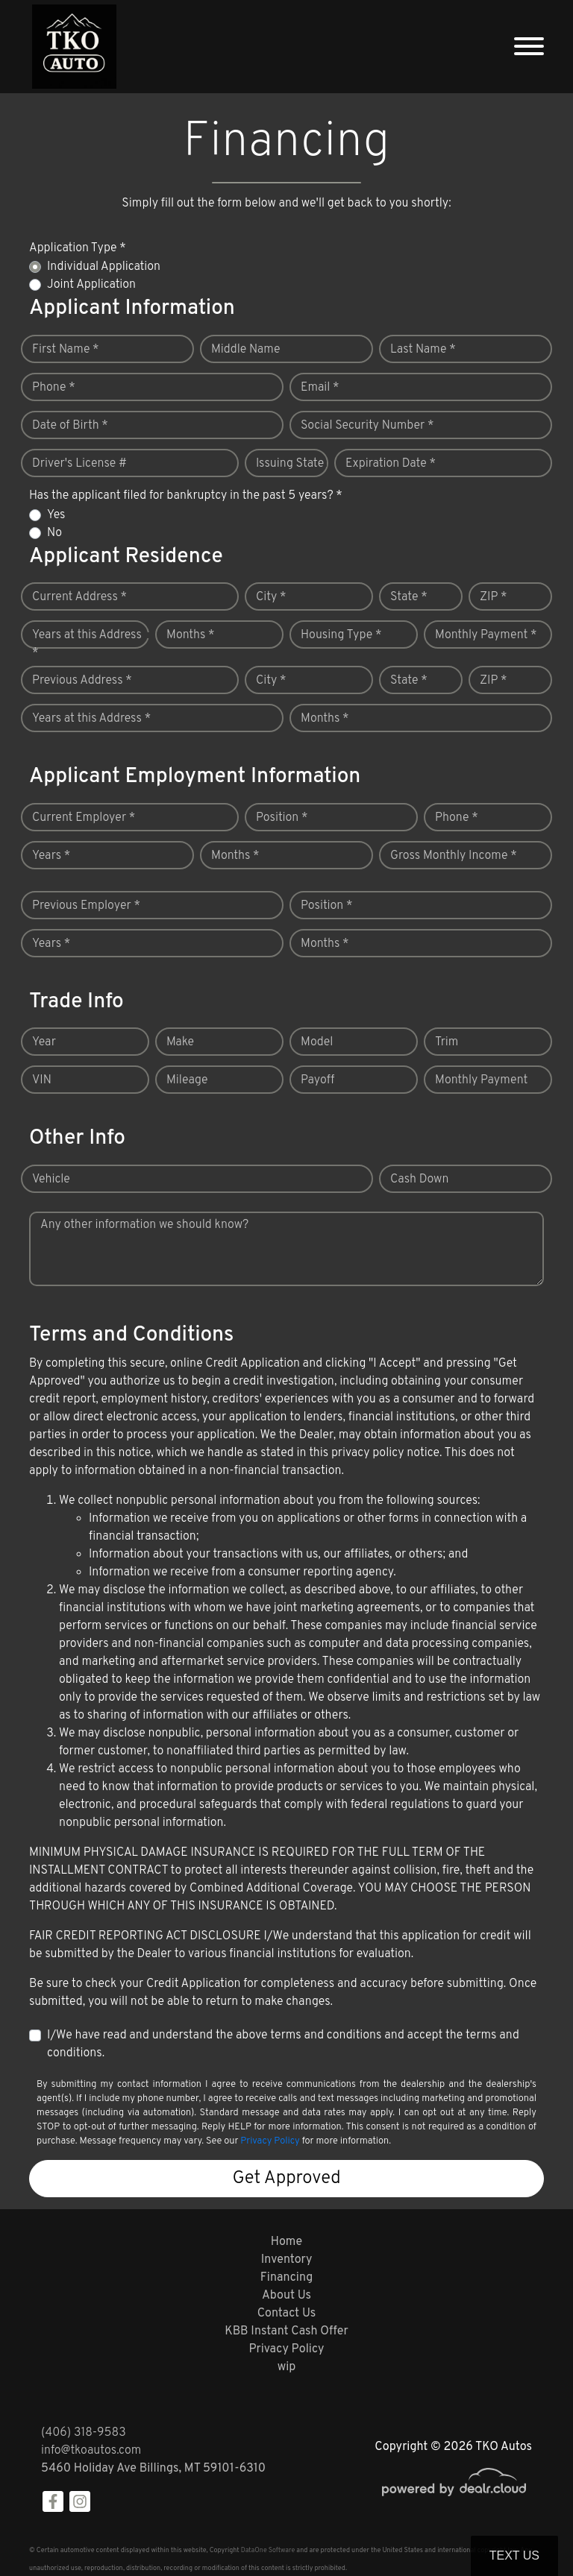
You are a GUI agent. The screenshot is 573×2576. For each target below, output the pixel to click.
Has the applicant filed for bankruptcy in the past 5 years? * (185, 495)
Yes (56, 515)
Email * (320, 387)
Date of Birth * (70, 425)
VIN (41, 1080)
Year (44, 1042)
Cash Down (419, 1179)
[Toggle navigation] (529, 46)
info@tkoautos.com (91, 2450)
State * (409, 597)
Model (317, 1042)
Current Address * (79, 597)
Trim (446, 1042)
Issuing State (290, 463)
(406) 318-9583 (83, 2432)
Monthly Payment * (486, 635)
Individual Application (103, 266)
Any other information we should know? (144, 1225)
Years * (51, 855)
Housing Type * (341, 635)
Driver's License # (79, 463)
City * (271, 597)
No (54, 533)
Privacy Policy (269, 2141)
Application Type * (77, 248)
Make (180, 1042)
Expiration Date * (390, 463)
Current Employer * (83, 817)
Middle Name (246, 349)
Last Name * (423, 349)
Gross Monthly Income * (453, 855)
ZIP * (493, 597)
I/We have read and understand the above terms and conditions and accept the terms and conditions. (283, 2044)
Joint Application (91, 284)
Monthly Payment (481, 1080)
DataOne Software (268, 2550)
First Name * (65, 349)
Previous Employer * (86, 905)
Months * (190, 635)
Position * (281, 817)
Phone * (53, 387)
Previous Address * (82, 680)
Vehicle (51, 1179)
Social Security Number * (367, 425)
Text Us (514, 2555)
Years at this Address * (87, 644)
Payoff (317, 1080)
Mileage (186, 1080)
